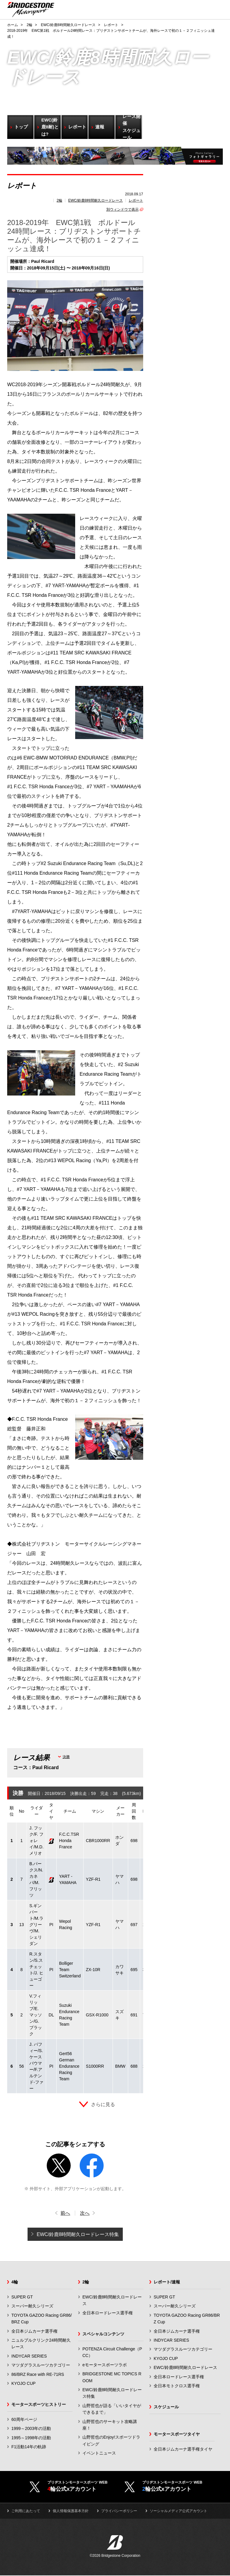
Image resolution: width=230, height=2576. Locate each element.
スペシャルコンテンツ (103, 2333)
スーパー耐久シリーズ (32, 2306)
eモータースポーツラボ (104, 2364)
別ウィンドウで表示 (122, 209)
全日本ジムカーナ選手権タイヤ (183, 2449)
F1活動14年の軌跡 (28, 2446)
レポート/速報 (167, 2282)
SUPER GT (22, 2297)
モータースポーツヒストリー (38, 2404)
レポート (136, 200)
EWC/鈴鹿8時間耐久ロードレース (95, 200)
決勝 (66, 1757)
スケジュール (166, 2406)
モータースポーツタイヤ (177, 2434)
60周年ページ (24, 2419)
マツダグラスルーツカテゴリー (40, 2365)
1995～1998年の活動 (31, 2437)
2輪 (59, 200)
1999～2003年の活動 (31, 2428)
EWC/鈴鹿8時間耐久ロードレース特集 (78, 2234)
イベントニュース (99, 2453)
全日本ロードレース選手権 (107, 2312)
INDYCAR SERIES (29, 2356)
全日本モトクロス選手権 (177, 2385)
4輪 (14, 2282)
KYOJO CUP (23, 2383)
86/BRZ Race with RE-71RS (37, 2374)
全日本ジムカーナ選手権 (34, 2331)
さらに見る (103, 2104)
